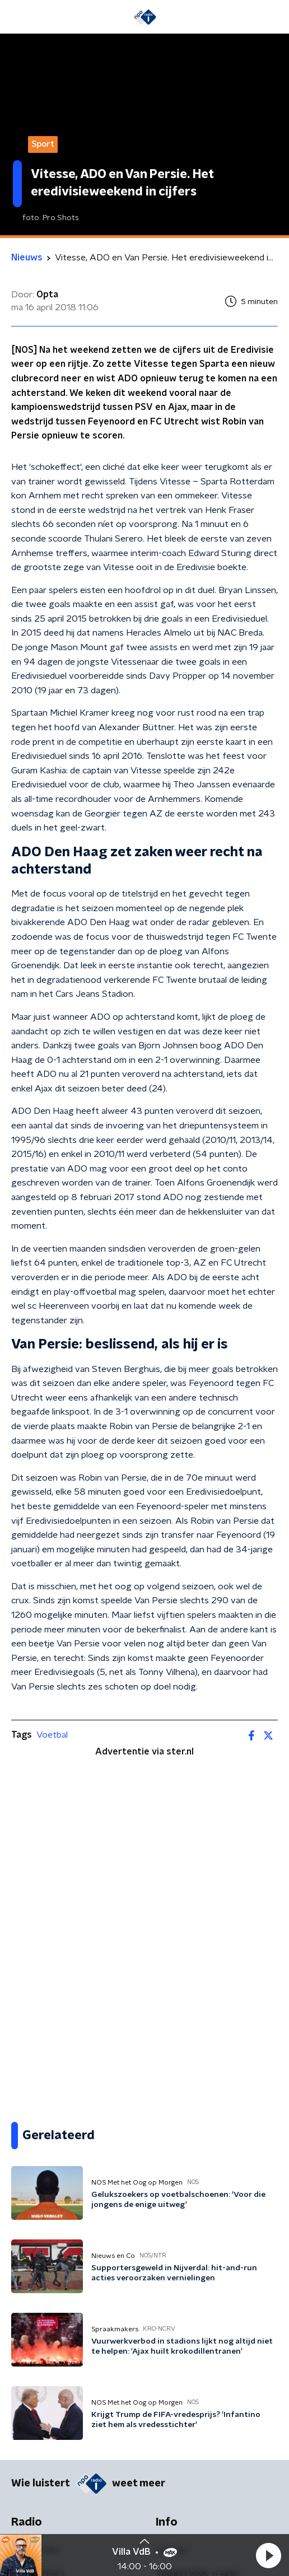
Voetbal (52, 1734)
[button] (268, 2555)
